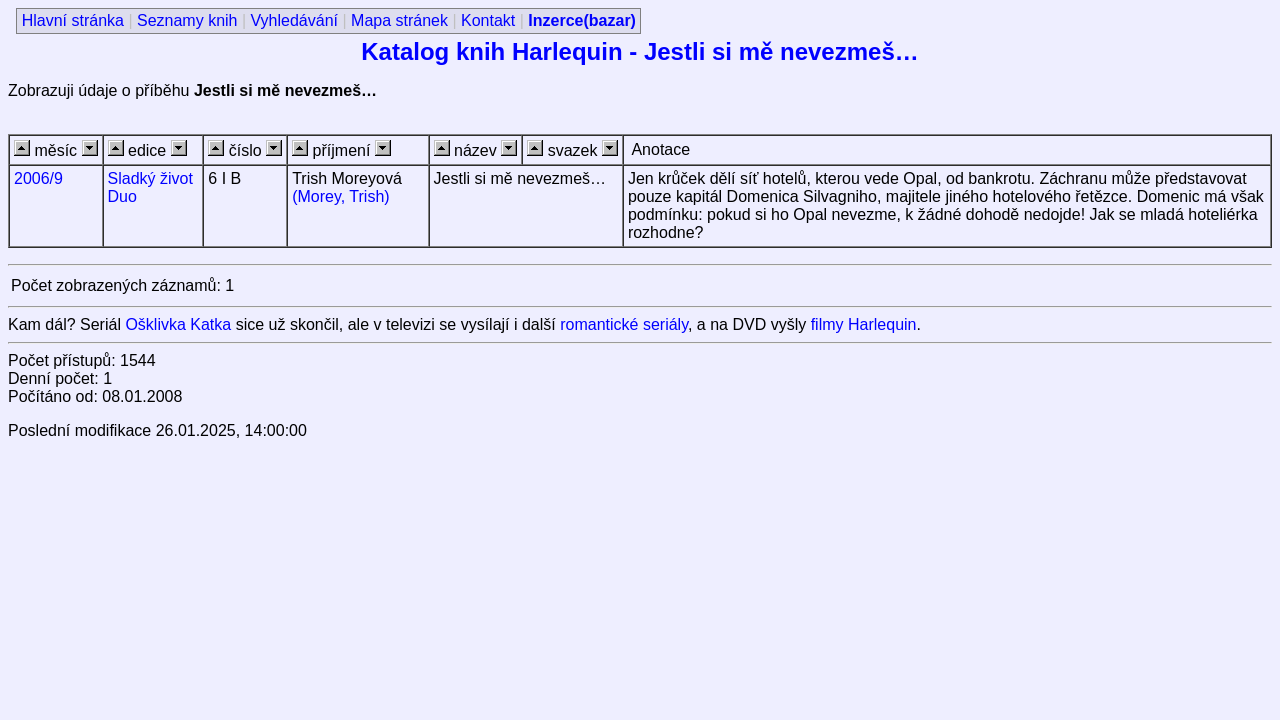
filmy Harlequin (864, 324)
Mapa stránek (399, 20)
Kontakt (488, 20)
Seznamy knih (187, 20)
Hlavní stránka (73, 20)
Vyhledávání (294, 20)
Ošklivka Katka (178, 324)
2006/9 (38, 178)
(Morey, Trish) (340, 196)
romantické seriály (624, 324)
